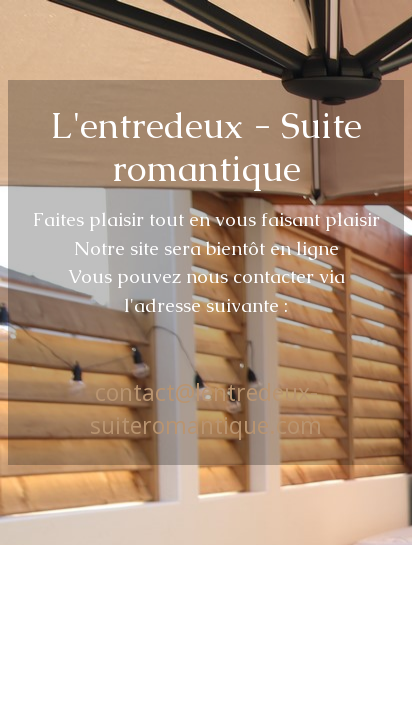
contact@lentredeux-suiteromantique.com (206, 408)
